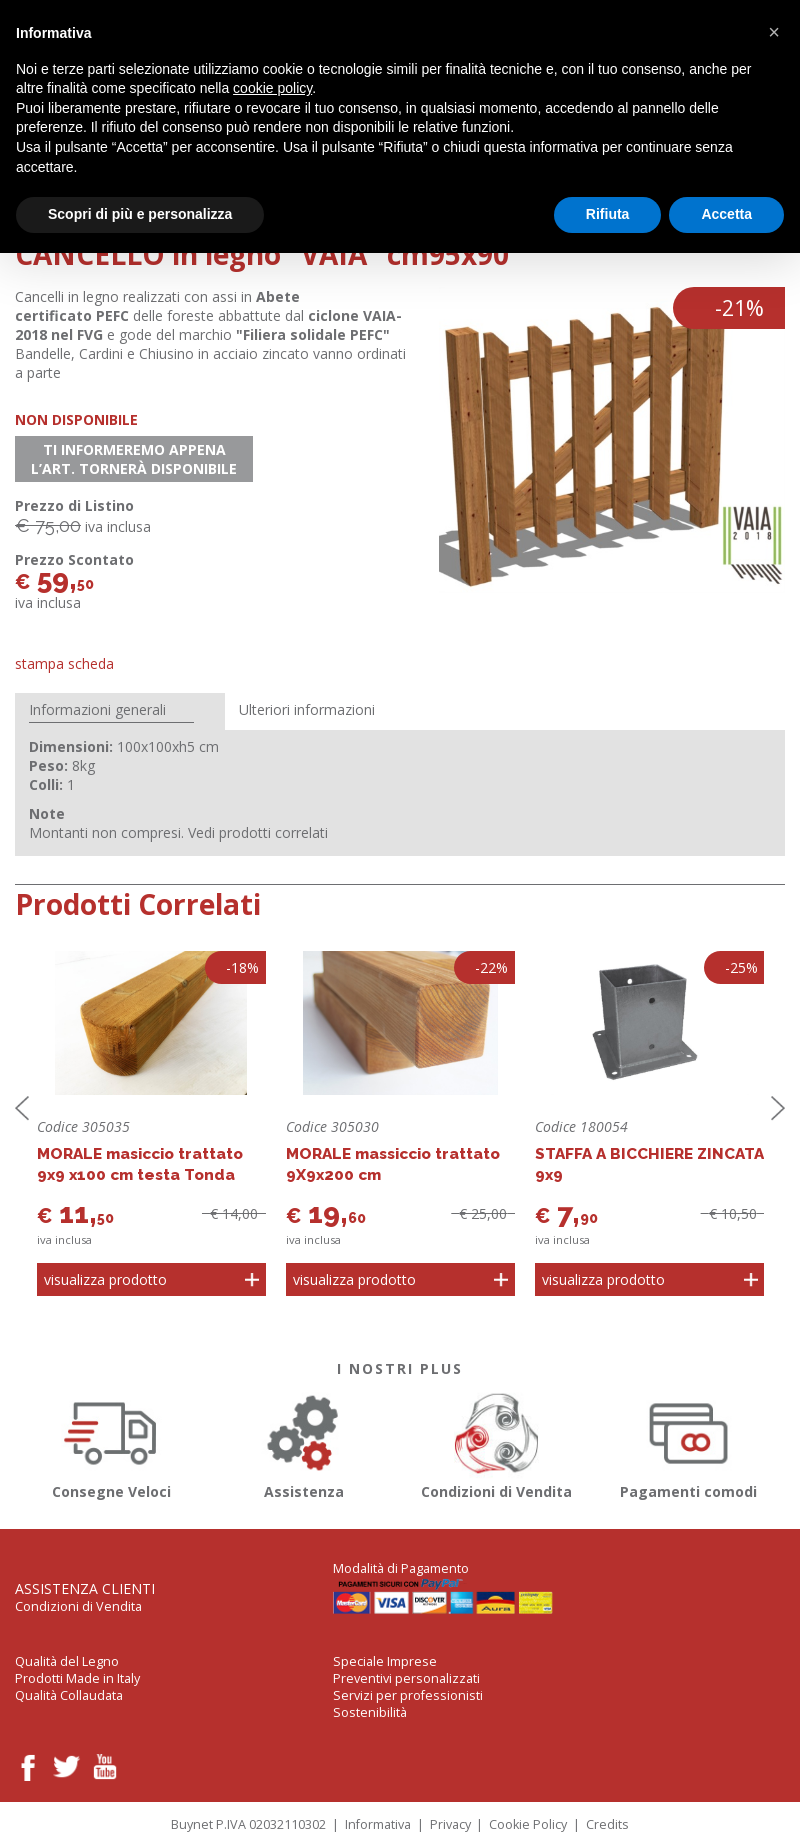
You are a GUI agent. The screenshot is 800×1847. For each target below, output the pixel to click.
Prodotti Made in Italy (77, 1678)
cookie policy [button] (272, 88)
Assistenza (304, 1442)
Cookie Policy (528, 1824)
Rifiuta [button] (608, 214)
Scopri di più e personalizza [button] (140, 214)
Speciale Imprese (385, 1661)
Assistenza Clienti (85, 1588)
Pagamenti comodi (689, 1442)
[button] (774, 32)
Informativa (378, 1824)
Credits (607, 1824)
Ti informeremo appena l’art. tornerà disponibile (134, 459)
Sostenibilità (370, 1712)
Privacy (450, 1824)
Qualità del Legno (67, 1661)
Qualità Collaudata (69, 1695)
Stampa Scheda (64, 663)
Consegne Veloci (111, 1442)
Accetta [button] (726, 214)
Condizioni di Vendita (496, 1442)
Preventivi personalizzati (406, 1678)
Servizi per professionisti (408, 1695)
